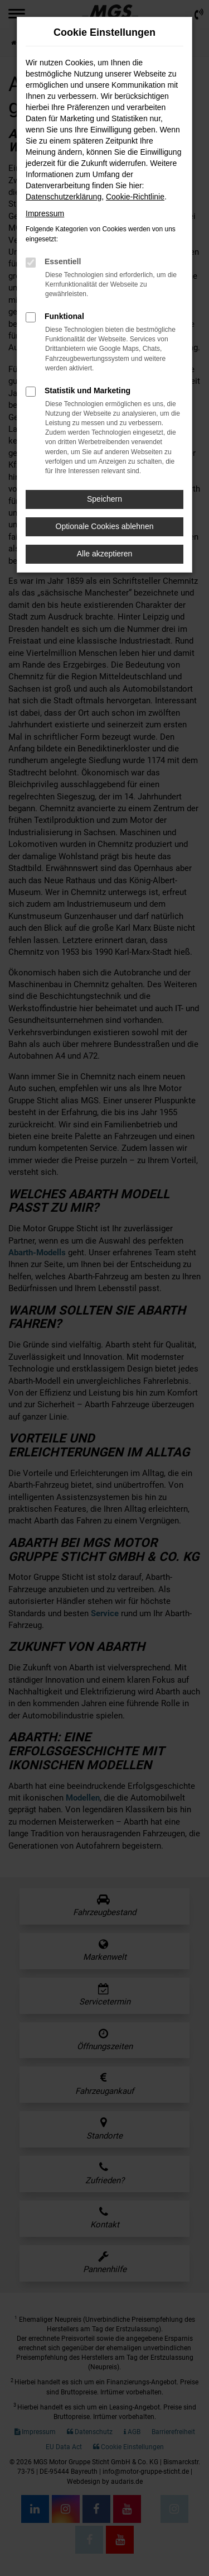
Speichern (104, 498)
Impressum (45, 213)
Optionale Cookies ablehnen (105, 526)
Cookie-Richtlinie (135, 196)
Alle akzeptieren (105, 553)
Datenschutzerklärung (63, 196)
